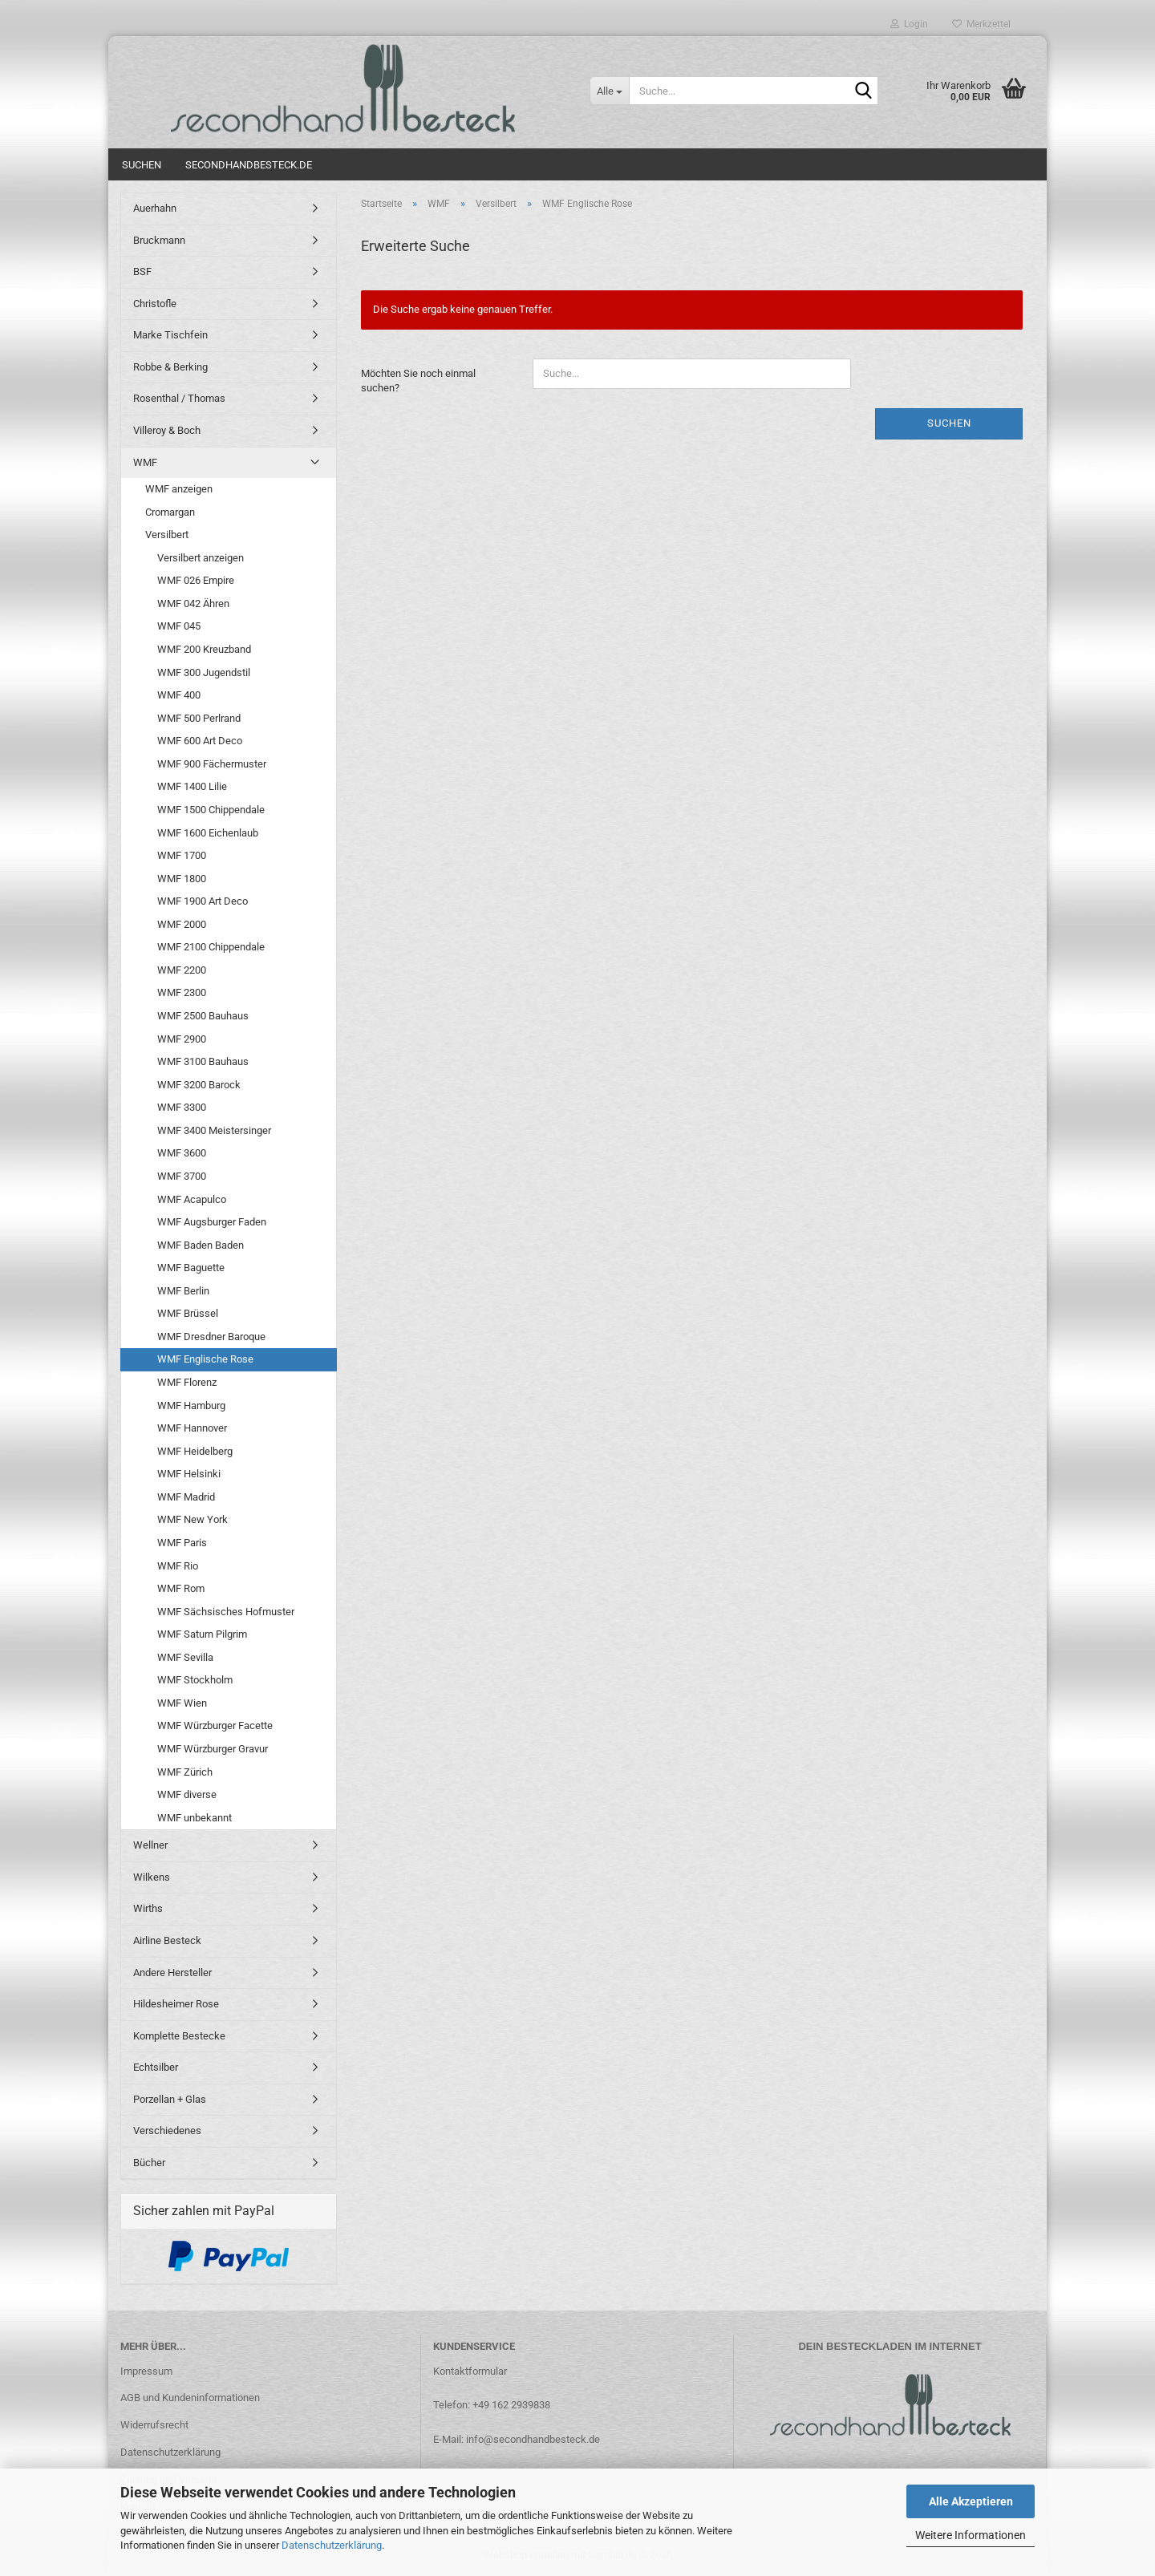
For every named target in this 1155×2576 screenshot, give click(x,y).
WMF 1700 (181, 855)
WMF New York (192, 1519)
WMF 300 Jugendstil (203, 672)
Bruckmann (159, 240)
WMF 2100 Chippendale (211, 947)
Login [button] (909, 24)
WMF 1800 (181, 879)
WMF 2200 (181, 970)
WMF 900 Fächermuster (211, 764)
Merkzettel (981, 24)
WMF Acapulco (191, 1199)
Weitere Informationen (970, 2535)
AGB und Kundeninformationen (190, 2398)
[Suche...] (609, 90)
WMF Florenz (187, 1382)
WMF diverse (187, 1794)
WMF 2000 (181, 924)
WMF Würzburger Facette (215, 1725)
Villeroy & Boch (167, 430)
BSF (142, 271)
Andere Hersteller (172, 1972)
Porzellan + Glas (169, 2099)
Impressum (146, 2371)
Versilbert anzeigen (200, 558)
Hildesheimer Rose (176, 2004)
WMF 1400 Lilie (192, 786)
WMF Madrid (186, 1497)
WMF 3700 (181, 1176)
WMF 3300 (181, 1107)
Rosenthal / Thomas (179, 398)
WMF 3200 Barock (199, 1085)
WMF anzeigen (179, 489)
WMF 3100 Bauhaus (203, 1061)
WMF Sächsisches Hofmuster (225, 1612)
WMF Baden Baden (200, 1245)
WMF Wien (182, 1703)
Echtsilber (155, 2067)
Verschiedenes (167, 2130)
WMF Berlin (183, 1291)
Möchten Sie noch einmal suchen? (418, 381)
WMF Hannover (192, 1428)
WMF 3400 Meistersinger (214, 1130)
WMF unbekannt (194, 1818)
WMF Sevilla (185, 1657)
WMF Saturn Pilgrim (202, 1634)
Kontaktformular (470, 2371)
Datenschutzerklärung (332, 2545)
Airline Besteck (167, 1940)
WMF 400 (179, 695)
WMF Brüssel (187, 1313)
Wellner (150, 1845)
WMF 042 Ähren (193, 603)
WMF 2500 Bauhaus (203, 1016)
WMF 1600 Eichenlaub (207, 833)
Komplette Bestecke (179, 2036)
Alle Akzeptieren (971, 2501)
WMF (145, 462)
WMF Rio (177, 1566)
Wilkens (151, 1877)
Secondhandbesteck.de (248, 165)
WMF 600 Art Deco (199, 741)
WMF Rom (181, 1588)
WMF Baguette (191, 1268)
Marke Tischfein (170, 335)
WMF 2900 (181, 1039)
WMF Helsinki (189, 1474)
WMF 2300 (181, 992)
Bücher (149, 2163)
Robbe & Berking (170, 367)
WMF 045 (179, 626)
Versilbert (166, 535)
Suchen (141, 165)
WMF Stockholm (195, 1680)
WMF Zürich (185, 1772)
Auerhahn (154, 208)
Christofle (154, 304)
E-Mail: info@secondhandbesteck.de (516, 2439)
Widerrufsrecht (154, 2425)
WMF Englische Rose (205, 1359)
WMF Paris (182, 1543)
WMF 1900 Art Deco (202, 901)
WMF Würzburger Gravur (212, 1749)
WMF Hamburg (191, 1405)
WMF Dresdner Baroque (211, 1337)
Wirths (148, 1908)
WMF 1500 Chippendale (211, 810)
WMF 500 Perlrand (199, 718)
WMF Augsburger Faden (211, 1222)
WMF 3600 (181, 1153)
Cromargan (170, 512)
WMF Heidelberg (195, 1451)
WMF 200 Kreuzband (204, 649)
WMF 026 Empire (195, 580)
